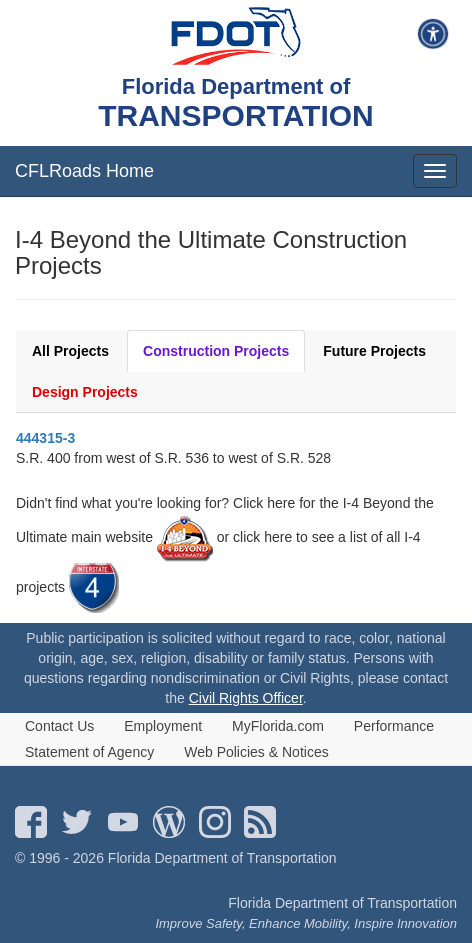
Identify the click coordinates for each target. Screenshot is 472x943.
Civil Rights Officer (246, 698)
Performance (394, 726)
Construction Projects (216, 351)
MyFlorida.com (278, 726)
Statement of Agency (89, 752)
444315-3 (45, 438)
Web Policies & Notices (256, 752)
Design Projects (85, 392)
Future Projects (374, 351)
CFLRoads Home (84, 171)
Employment (163, 726)
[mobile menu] (435, 171)
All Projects (70, 351)
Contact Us (59, 726)
